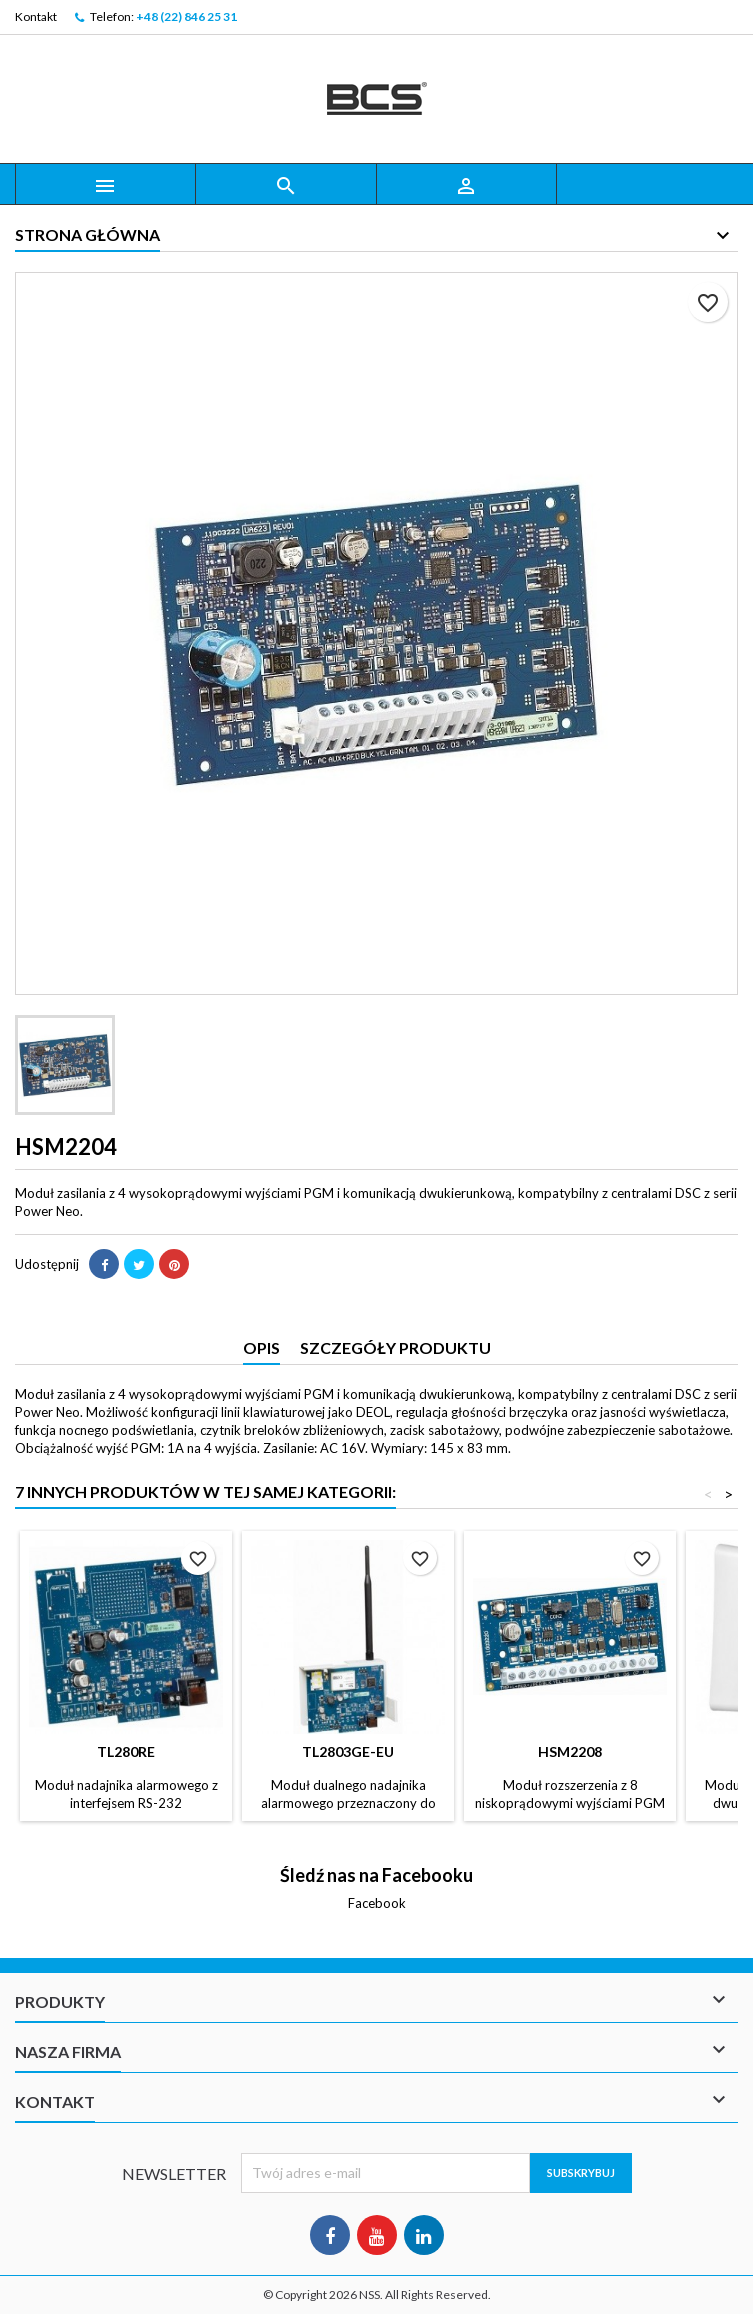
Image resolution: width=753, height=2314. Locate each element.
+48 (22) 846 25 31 (186, 16)
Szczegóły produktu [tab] (395, 1347)
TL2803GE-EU (348, 1751)
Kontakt (36, 16)
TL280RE (126, 1751)
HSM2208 (570, 1751)
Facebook (377, 1903)
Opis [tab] (261, 1347)
